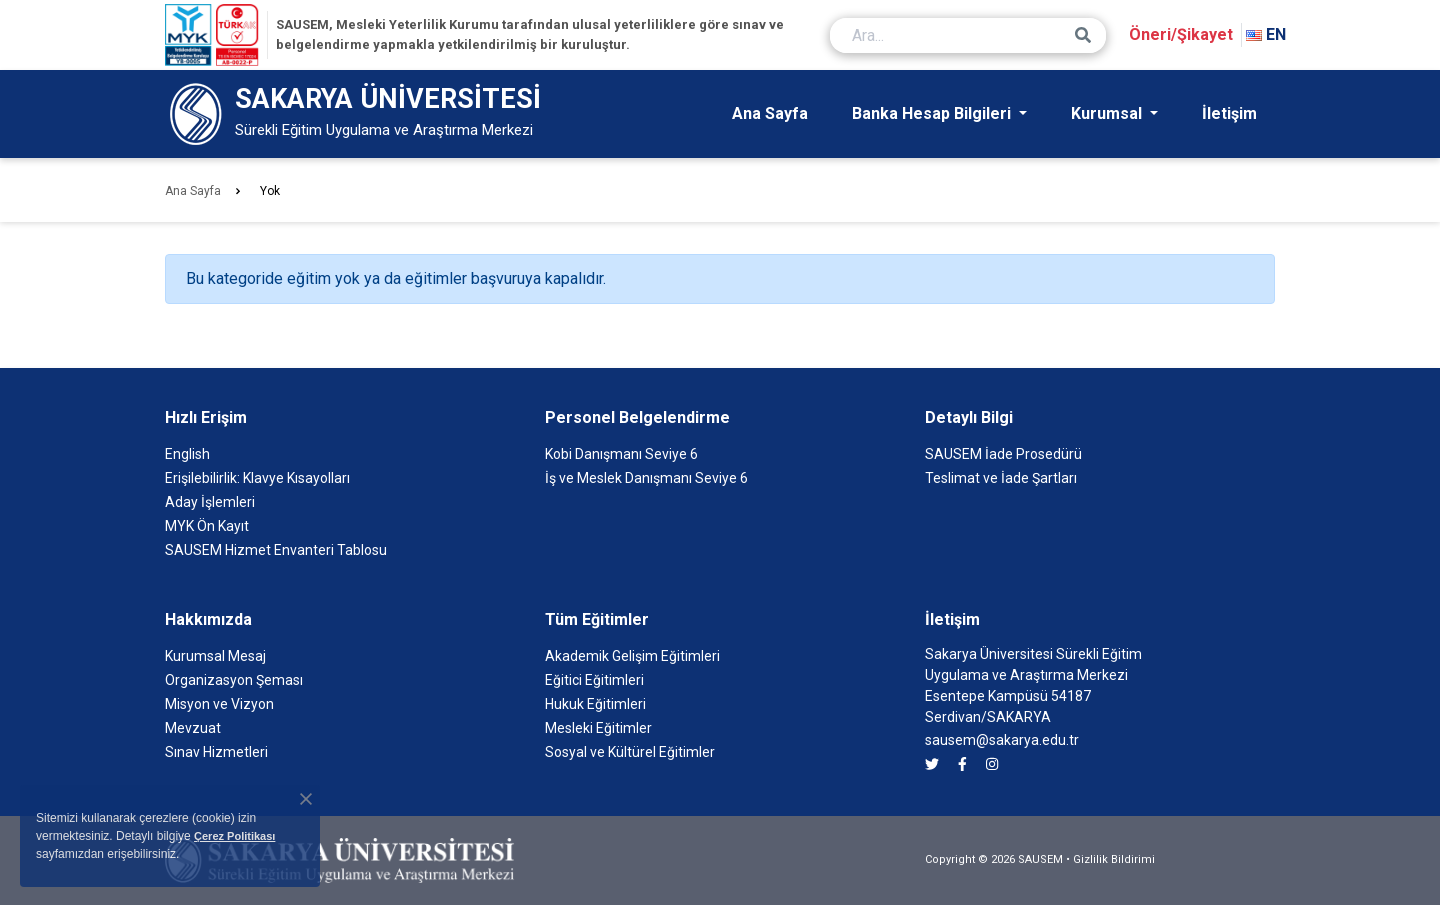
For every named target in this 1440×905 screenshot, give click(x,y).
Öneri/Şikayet (1181, 34)
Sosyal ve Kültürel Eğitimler (630, 752)
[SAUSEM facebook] (962, 764)
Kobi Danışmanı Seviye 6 (621, 454)
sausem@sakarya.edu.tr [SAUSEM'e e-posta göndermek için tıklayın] (1002, 740)
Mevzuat (193, 728)
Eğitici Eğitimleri (594, 680)
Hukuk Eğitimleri (595, 704)
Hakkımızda (208, 619)
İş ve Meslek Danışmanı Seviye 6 (646, 478)
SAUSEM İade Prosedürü (1003, 454)
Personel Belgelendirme (637, 417)
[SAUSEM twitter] (932, 764)
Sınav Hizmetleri (216, 752)
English (187, 454)
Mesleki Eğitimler (598, 728)
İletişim (1229, 113)
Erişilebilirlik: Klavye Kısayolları (257, 478)
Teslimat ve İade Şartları (1001, 478)
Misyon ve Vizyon (219, 704)
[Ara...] (968, 35)
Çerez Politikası (234, 836)
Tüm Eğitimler (597, 619)
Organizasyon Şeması (234, 680)
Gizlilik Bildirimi (1114, 859)
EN (1266, 34)
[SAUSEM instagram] (992, 764)
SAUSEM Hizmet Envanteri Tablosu (276, 550)
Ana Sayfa (770, 113)
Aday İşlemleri (210, 502)
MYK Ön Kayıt (207, 526)
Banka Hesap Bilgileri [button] (933, 113)
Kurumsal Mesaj (215, 656)
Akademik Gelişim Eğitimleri (632, 656)
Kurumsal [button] (1108, 113)
